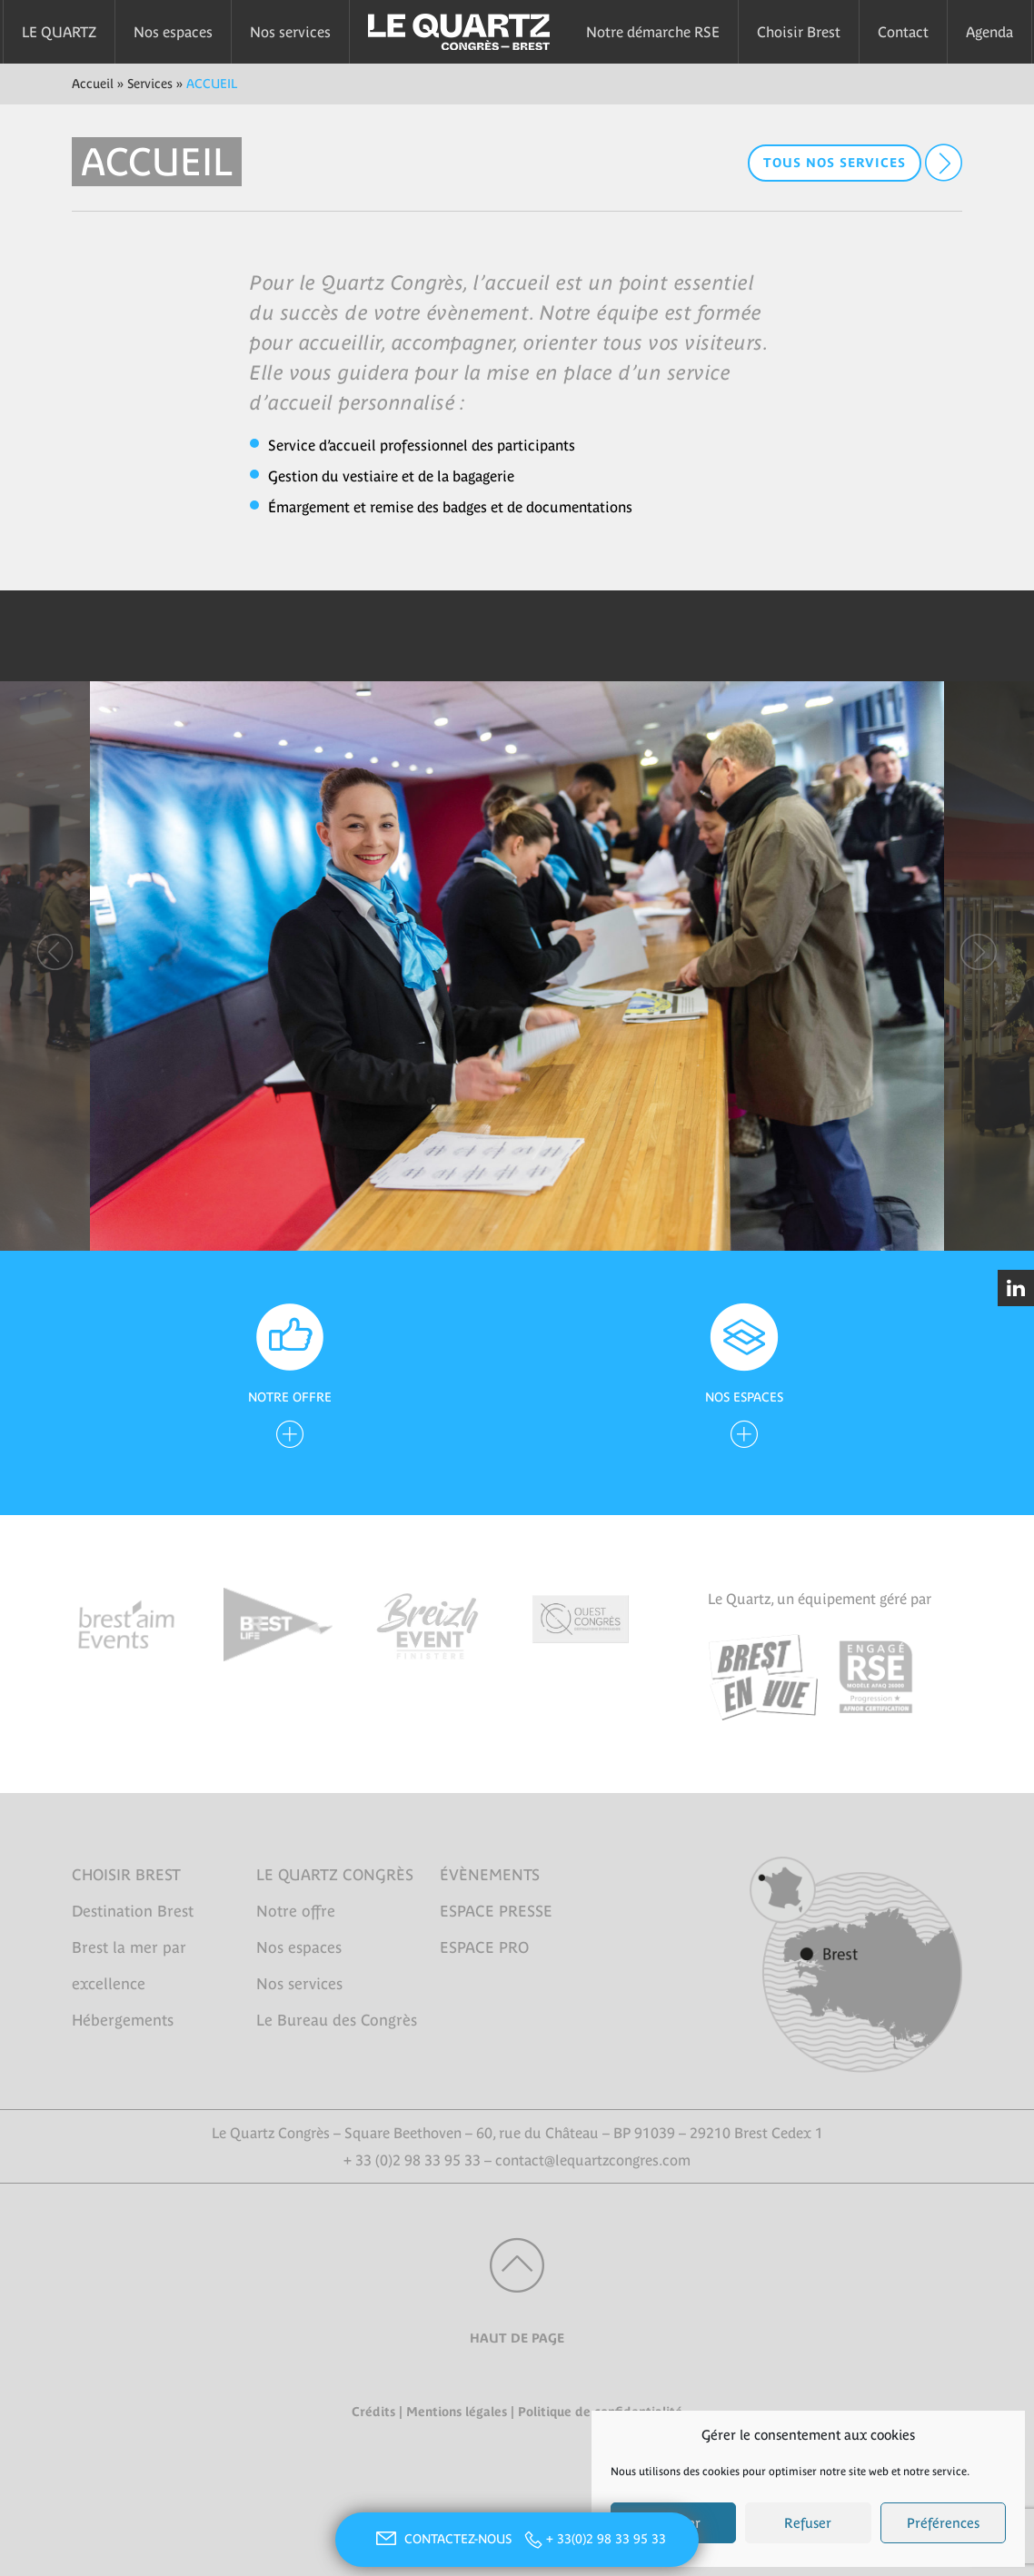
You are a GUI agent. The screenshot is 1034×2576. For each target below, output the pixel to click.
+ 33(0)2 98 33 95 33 (606, 2538)
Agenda (989, 32)
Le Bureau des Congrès (336, 2020)
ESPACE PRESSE (496, 1911)
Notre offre (295, 1911)
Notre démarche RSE (653, 32)
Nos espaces (173, 32)
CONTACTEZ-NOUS (441, 2538)
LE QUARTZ (59, 32)
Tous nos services (834, 162)
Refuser (807, 2523)
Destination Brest (133, 1911)
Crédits (373, 2411)
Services (150, 83)
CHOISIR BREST (126, 1875)
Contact (903, 32)
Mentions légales (456, 2411)
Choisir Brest (798, 32)
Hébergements (123, 2020)
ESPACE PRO (484, 1947)
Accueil (93, 83)
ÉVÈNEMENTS (490, 1875)
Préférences (943, 2523)
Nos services (290, 32)
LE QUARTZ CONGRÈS (334, 1875)
